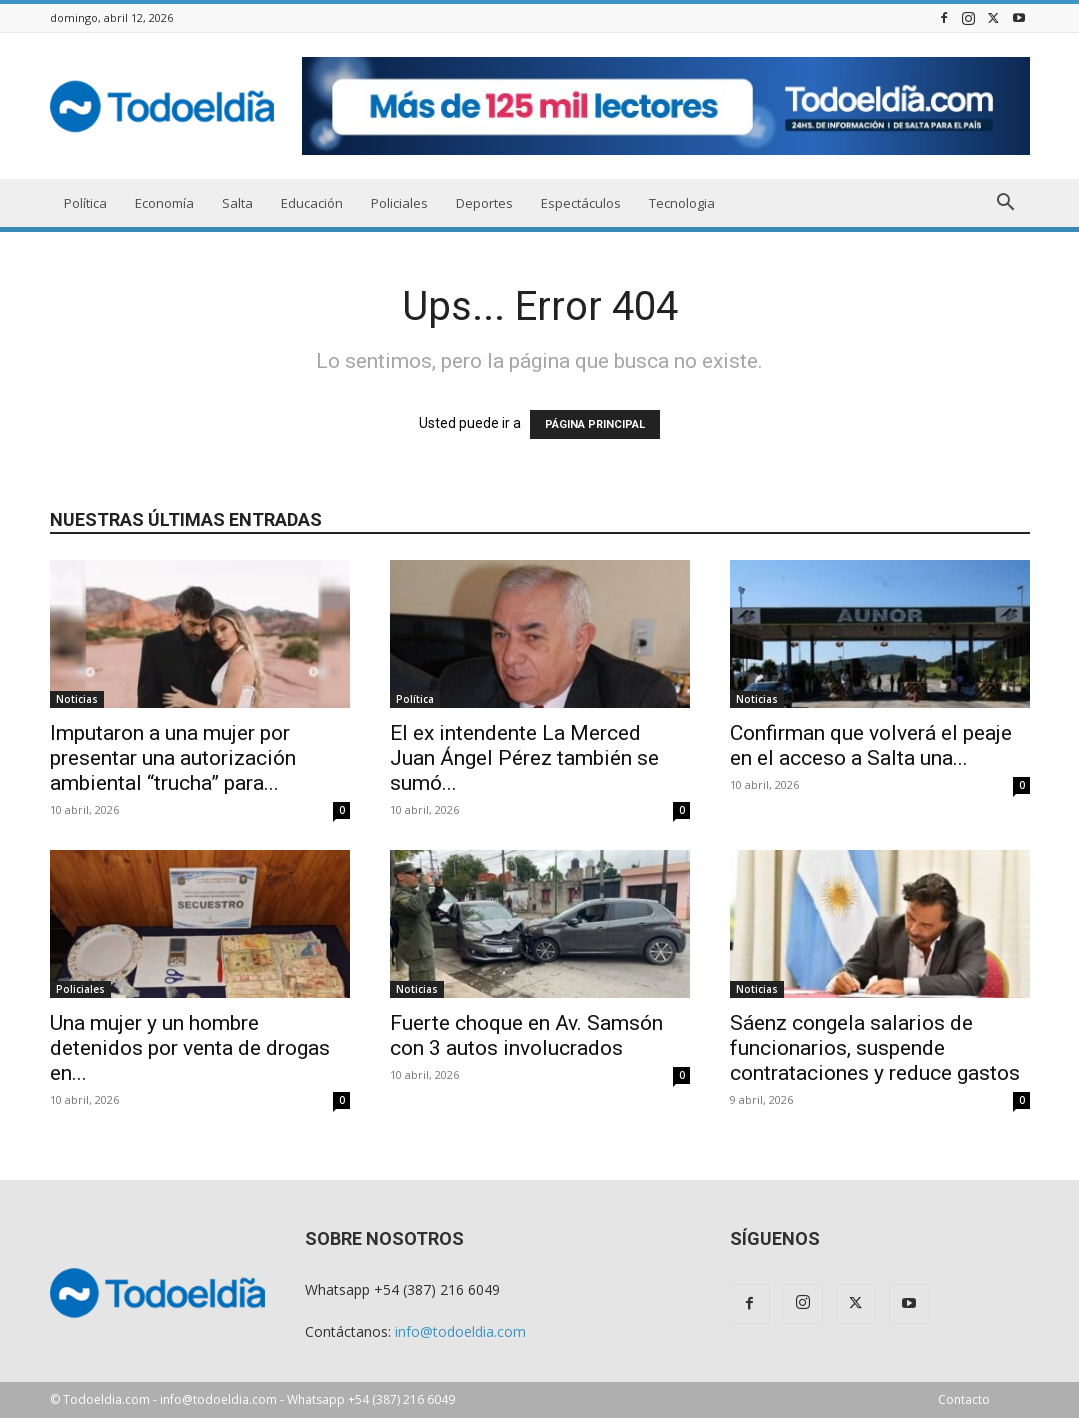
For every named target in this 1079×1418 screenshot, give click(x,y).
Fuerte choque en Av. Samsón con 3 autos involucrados (526, 1035)
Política (85, 203)
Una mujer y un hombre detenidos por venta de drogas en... (190, 1048)
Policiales (399, 203)
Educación (312, 203)
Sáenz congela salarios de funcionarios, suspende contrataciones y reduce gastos (875, 1048)
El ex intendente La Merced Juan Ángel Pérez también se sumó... (524, 758)
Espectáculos (581, 203)
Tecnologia (682, 203)
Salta (237, 203)
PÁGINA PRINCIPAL (595, 424)
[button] (1006, 204)
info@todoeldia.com (460, 1331)
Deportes (484, 203)
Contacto (964, 1399)
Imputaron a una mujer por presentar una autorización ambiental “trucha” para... (173, 758)
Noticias (77, 699)
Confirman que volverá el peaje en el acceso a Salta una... (871, 745)
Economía (164, 203)
